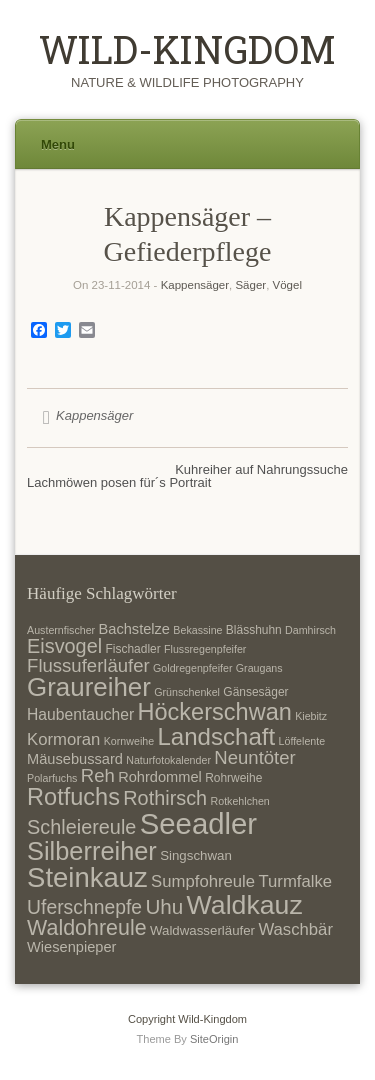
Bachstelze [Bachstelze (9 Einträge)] (134, 629)
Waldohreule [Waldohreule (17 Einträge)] (87, 928)
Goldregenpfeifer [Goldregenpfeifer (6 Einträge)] (192, 668)
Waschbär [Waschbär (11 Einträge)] (295, 929)
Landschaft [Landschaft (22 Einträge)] (216, 736)
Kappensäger (195, 285)
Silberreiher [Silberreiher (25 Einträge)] (92, 851)
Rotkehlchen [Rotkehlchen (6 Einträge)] (240, 801)
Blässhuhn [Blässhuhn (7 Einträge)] (254, 630)
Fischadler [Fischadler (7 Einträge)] (132, 649)
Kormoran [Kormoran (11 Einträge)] (63, 739)
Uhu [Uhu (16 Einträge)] (164, 906)
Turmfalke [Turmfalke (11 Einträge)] (295, 881)
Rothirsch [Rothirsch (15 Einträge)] (165, 798)
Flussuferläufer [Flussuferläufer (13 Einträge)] (88, 665)
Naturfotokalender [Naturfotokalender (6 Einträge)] (168, 760)
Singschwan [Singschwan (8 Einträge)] (196, 855)
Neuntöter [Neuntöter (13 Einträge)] (254, 757)
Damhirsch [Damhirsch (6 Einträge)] (310, 630)
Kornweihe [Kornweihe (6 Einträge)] (129, 741)
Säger (250, 285)
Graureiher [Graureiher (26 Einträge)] (89, 687)
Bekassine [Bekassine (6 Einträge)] (197, 630)
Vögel (287, 285)
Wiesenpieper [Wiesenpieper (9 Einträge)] (71, 947)
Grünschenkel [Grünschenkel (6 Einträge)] (187, 692)
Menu (58, 144)
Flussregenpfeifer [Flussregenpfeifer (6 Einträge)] (205, 649)
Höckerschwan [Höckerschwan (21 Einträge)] (214, 712)
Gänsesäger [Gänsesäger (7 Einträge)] (255, 692)
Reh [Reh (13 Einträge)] (98, 775)
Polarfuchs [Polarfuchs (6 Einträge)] (52, 778)
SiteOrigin (214, 1039)
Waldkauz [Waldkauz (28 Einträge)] (245, 905)
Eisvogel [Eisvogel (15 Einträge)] (64, 646)
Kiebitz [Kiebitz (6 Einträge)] (311, 716)
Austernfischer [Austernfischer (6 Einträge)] (61, 630)
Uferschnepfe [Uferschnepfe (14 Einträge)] (84, 907)
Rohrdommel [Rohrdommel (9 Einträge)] (160, 777)
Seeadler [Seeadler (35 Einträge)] (198, 823)
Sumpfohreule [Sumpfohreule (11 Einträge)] (203, 881)
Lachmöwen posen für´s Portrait (119, 482)
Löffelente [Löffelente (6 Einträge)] (302, 741)
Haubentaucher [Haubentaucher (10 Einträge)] (80, 714)
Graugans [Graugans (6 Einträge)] (259, 668)
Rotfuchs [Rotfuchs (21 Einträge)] (73, 797)
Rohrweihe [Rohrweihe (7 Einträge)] (233, 778)
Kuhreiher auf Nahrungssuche (261, 469)
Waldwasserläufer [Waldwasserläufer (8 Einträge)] (202, 930)
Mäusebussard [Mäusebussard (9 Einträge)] (75, 759)
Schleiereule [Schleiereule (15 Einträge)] (81, 827)
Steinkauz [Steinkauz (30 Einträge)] (87, 877)
